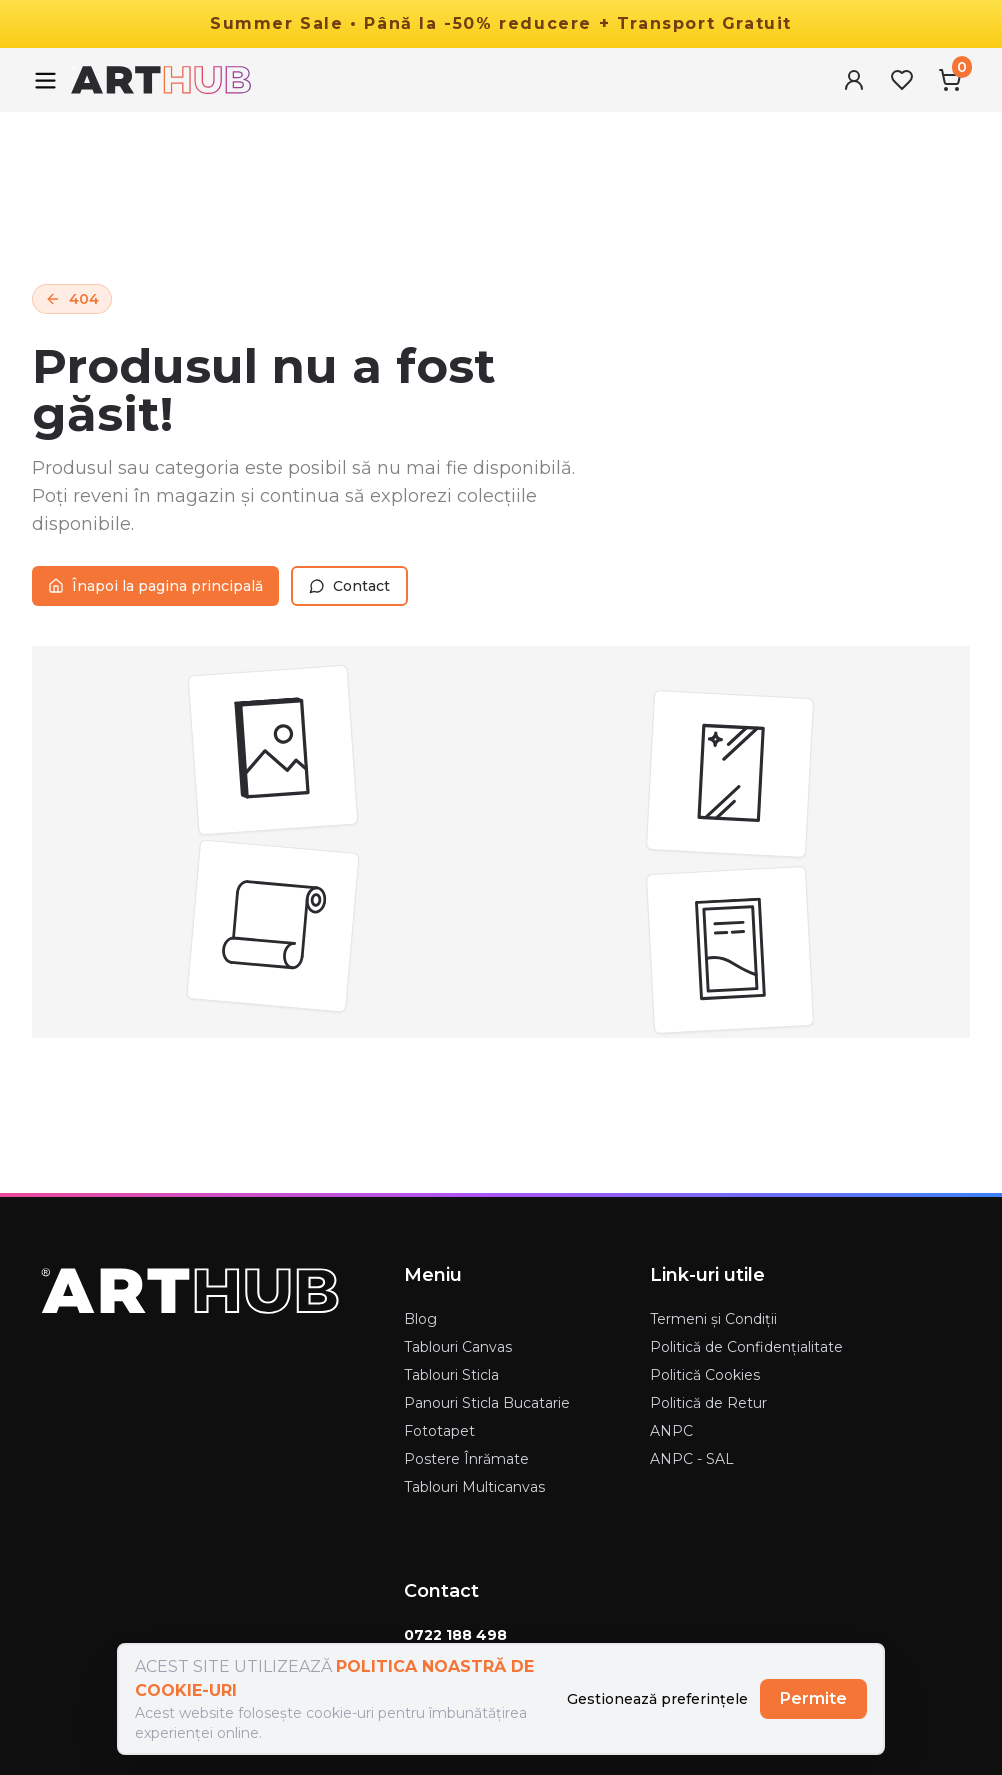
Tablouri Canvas (458, 1347)
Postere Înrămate (466, 1459)
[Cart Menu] (950, 80)
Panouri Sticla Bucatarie (487, 1403)
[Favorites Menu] (902, 80)
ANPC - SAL (692, 1459)
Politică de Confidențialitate (746, 1347)
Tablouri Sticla (451, 1375)
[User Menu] (854, 80)
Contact (349, 586)
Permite (813, 1698)
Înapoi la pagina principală (155, 586)
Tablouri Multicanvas (474, 1487)
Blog (420, 1319)
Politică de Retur (708, 1403)
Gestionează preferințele (657, 1699)
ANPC (671, 1431)
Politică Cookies (705, 1375)
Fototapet (439, 1431)
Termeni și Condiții (713, 1319)
